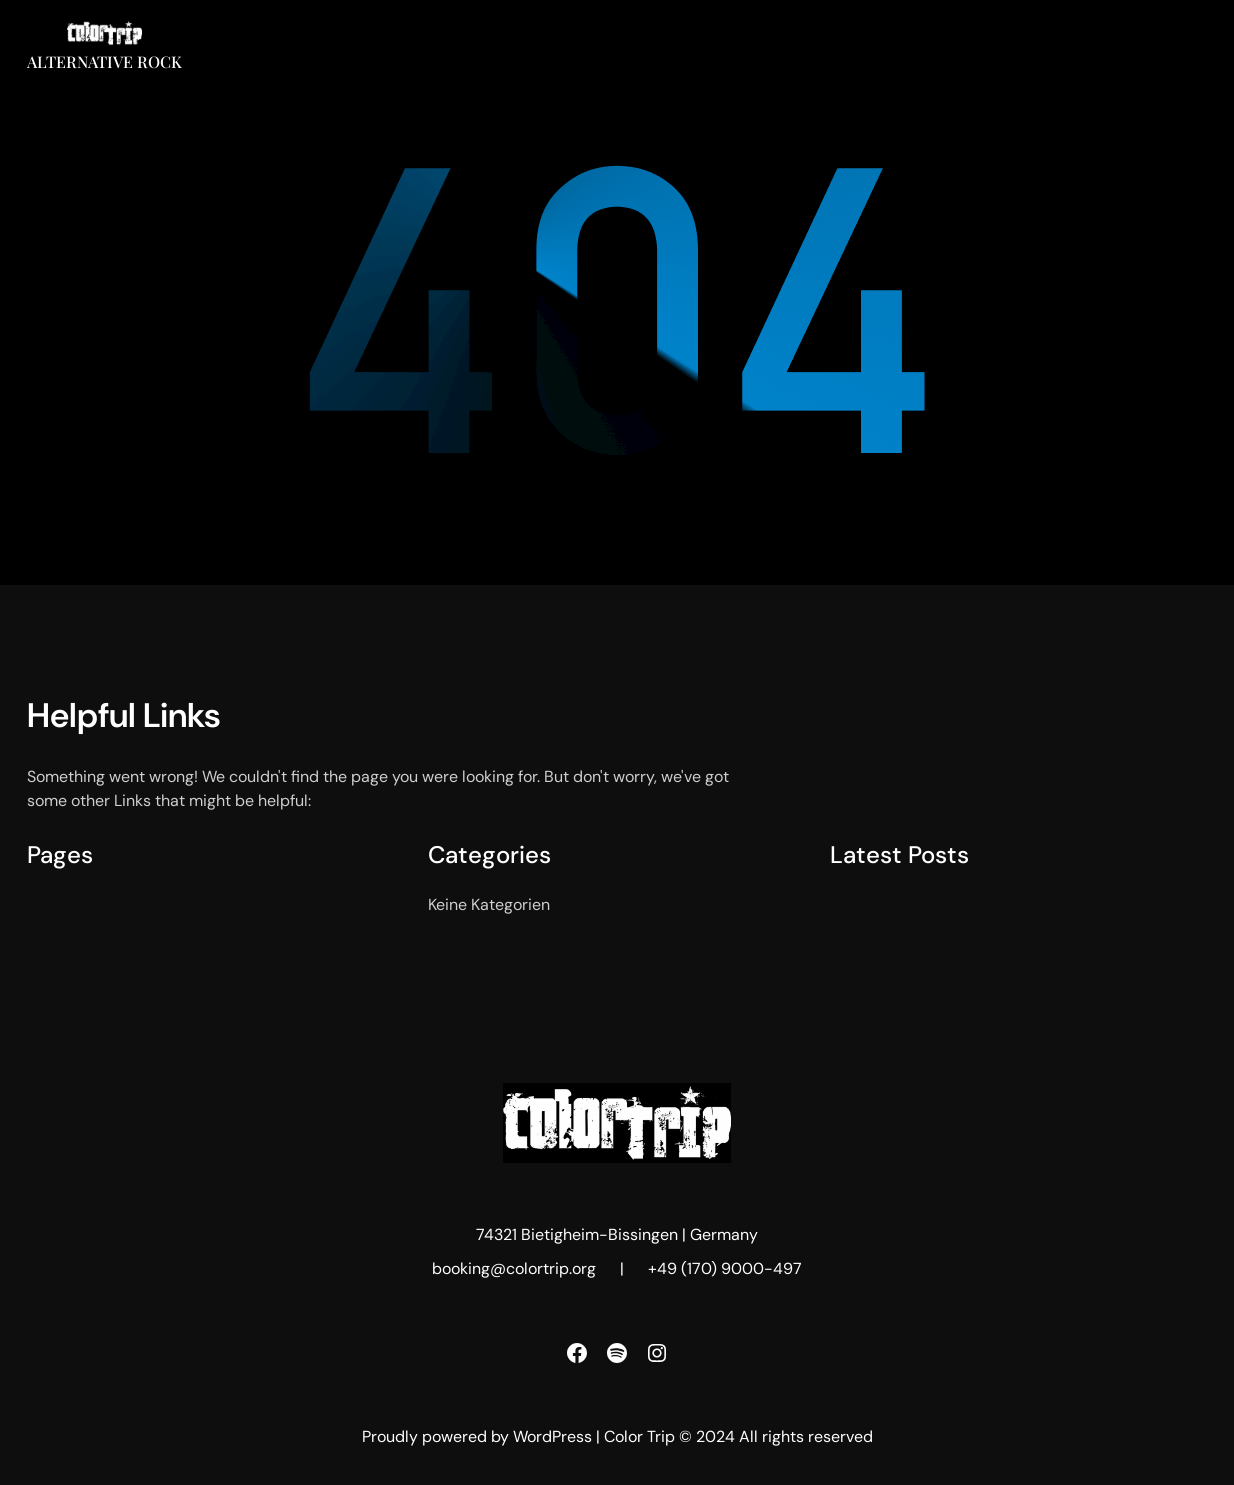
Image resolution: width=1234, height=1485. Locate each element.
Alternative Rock (104, 61)
